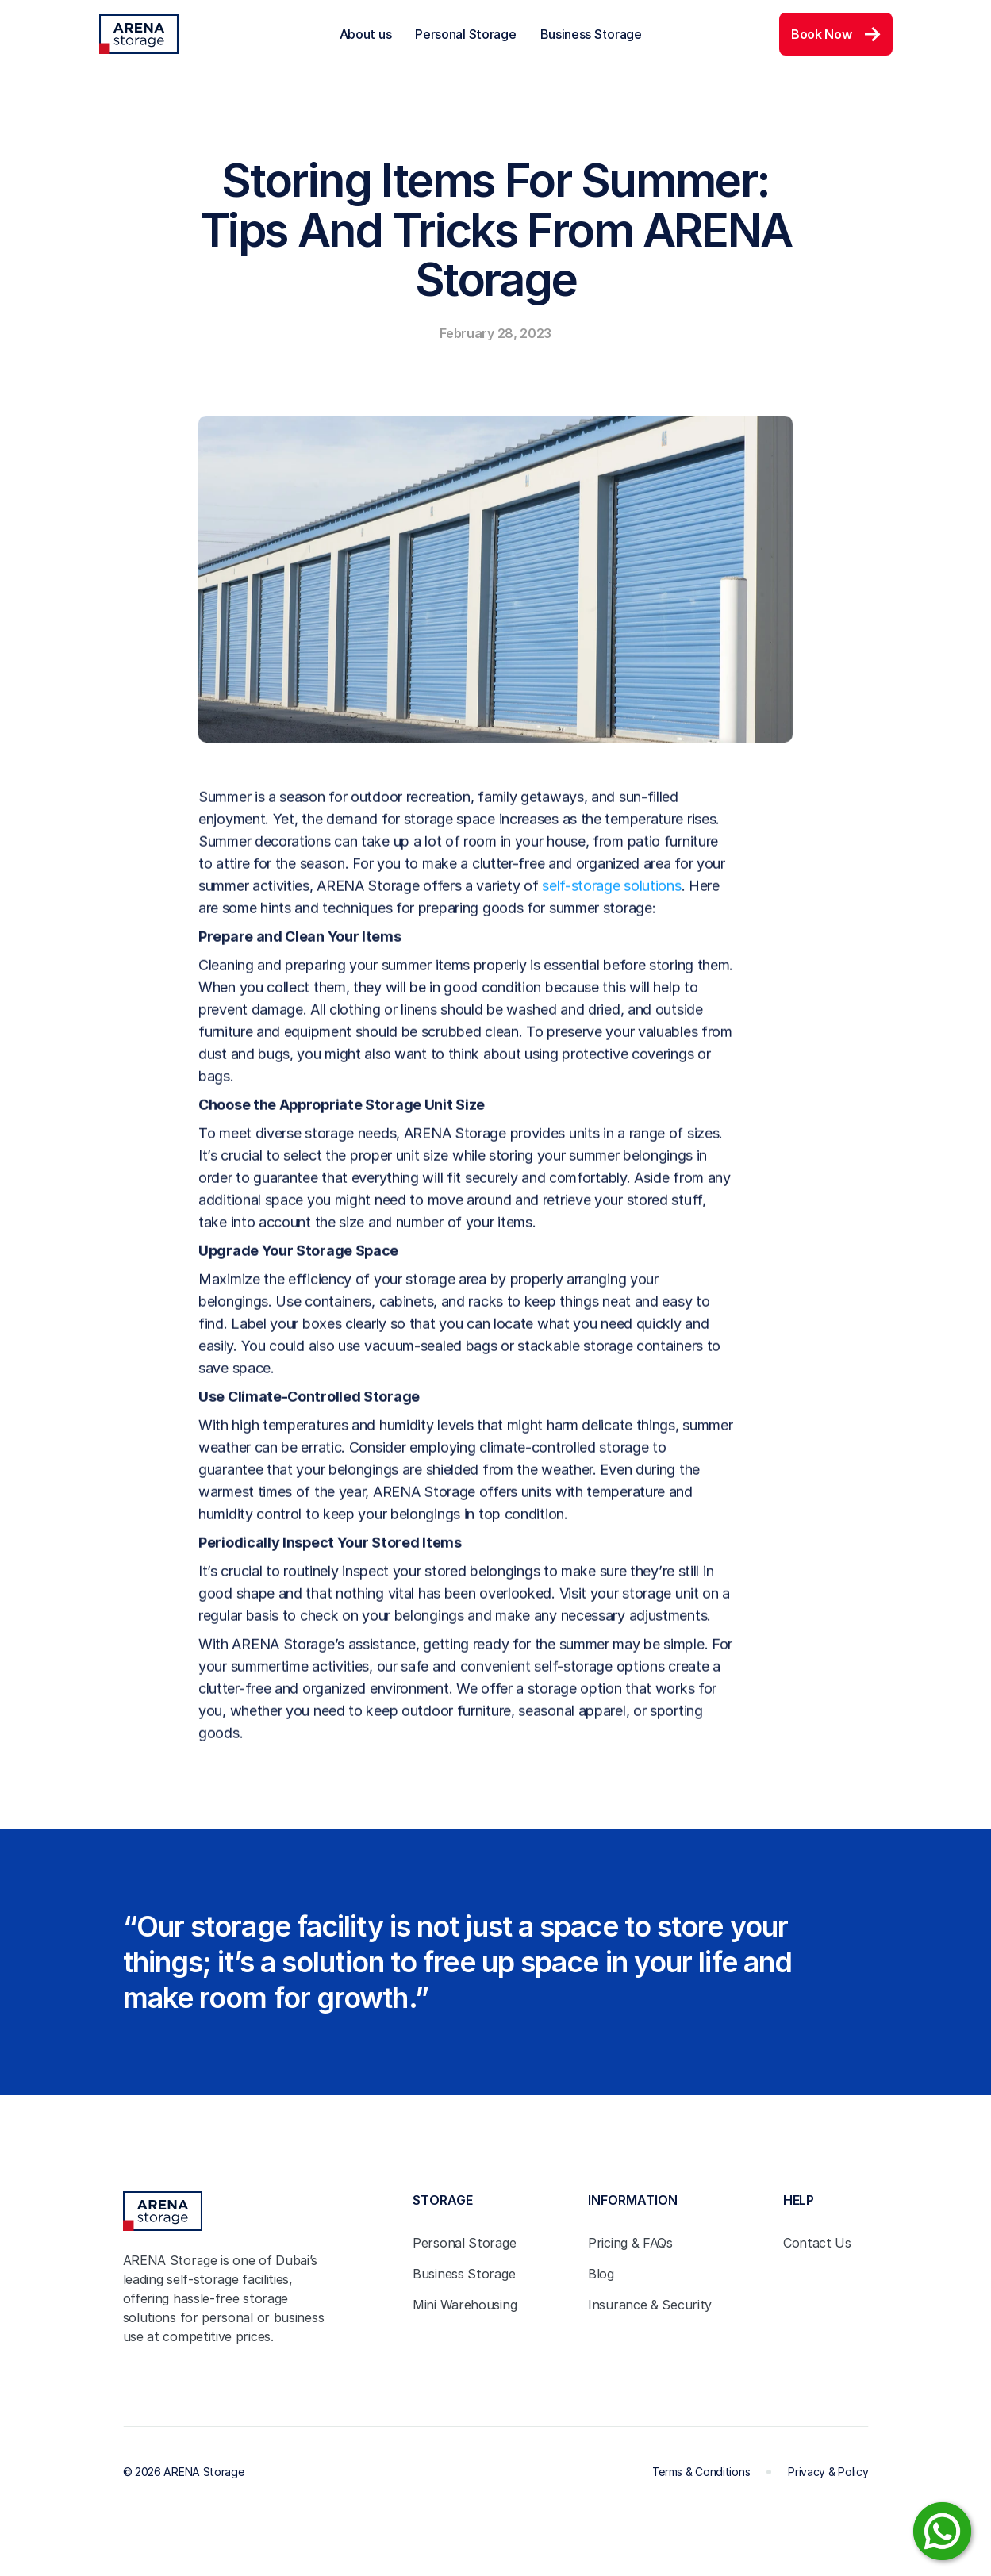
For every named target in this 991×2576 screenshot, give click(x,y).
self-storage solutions (611, 896)
